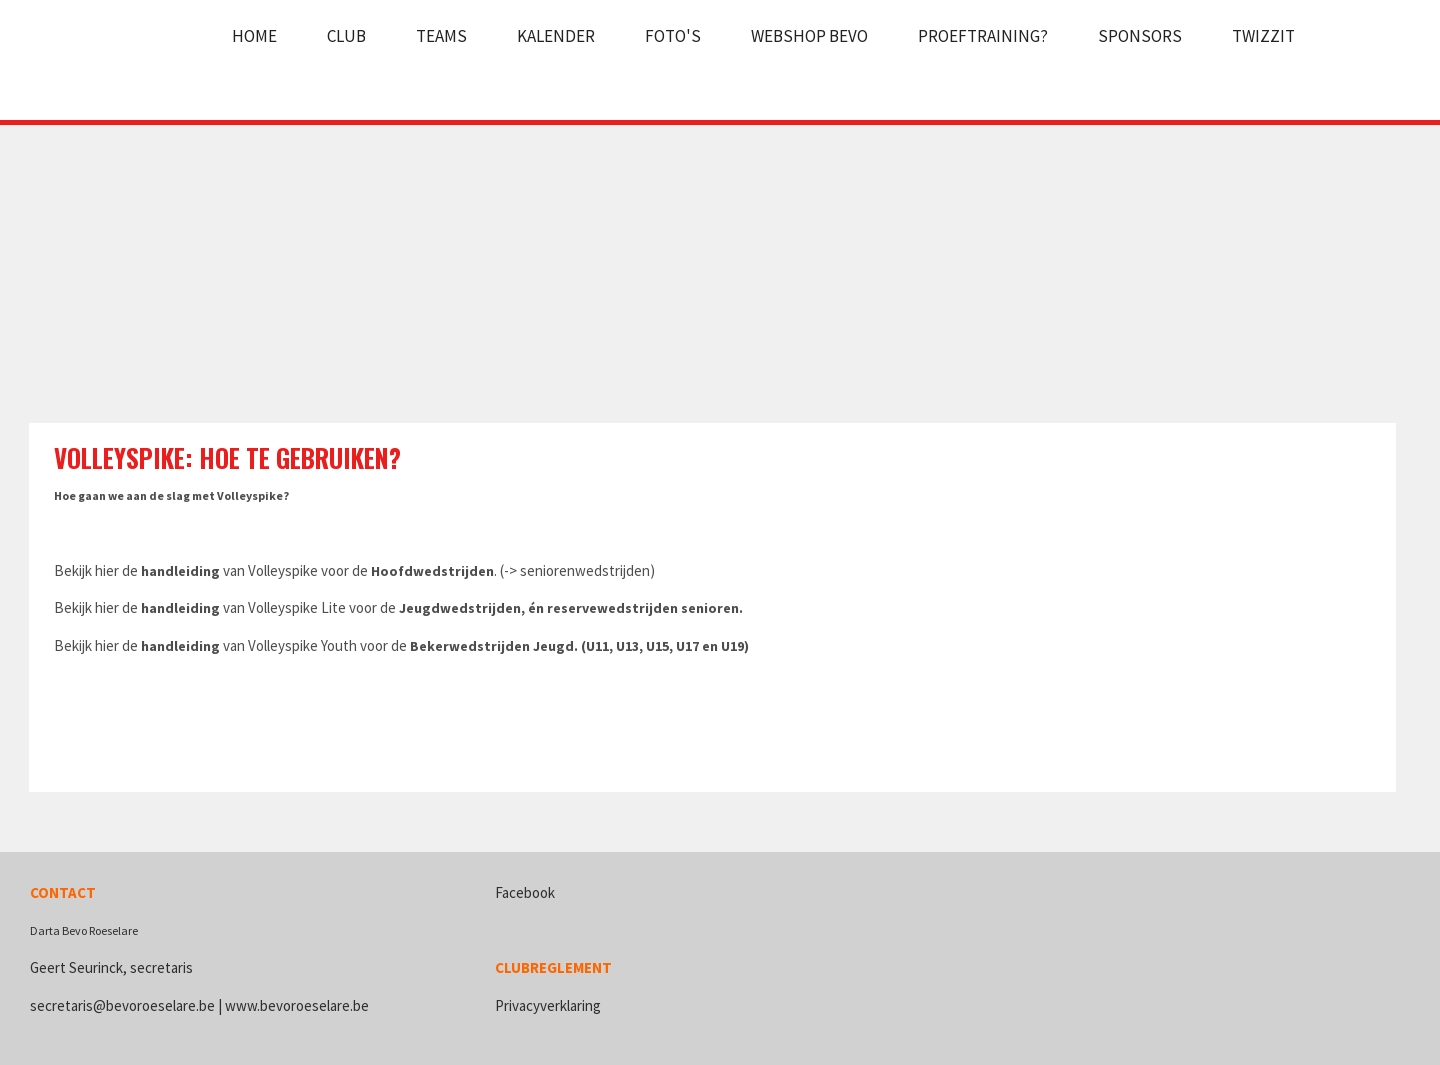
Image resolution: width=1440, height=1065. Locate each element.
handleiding (180, 571)
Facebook (525, 892)
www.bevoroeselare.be (297, 1005)
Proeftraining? (983, 36)
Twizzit (1263, 36)
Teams (441, 36)
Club (346, 36)
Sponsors (1140, 36)
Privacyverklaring (548, 1005)
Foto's (673, 36)
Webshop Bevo (809, 36)
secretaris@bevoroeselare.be (122, 1005)
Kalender (556, 36)
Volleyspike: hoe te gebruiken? (227, 457)
